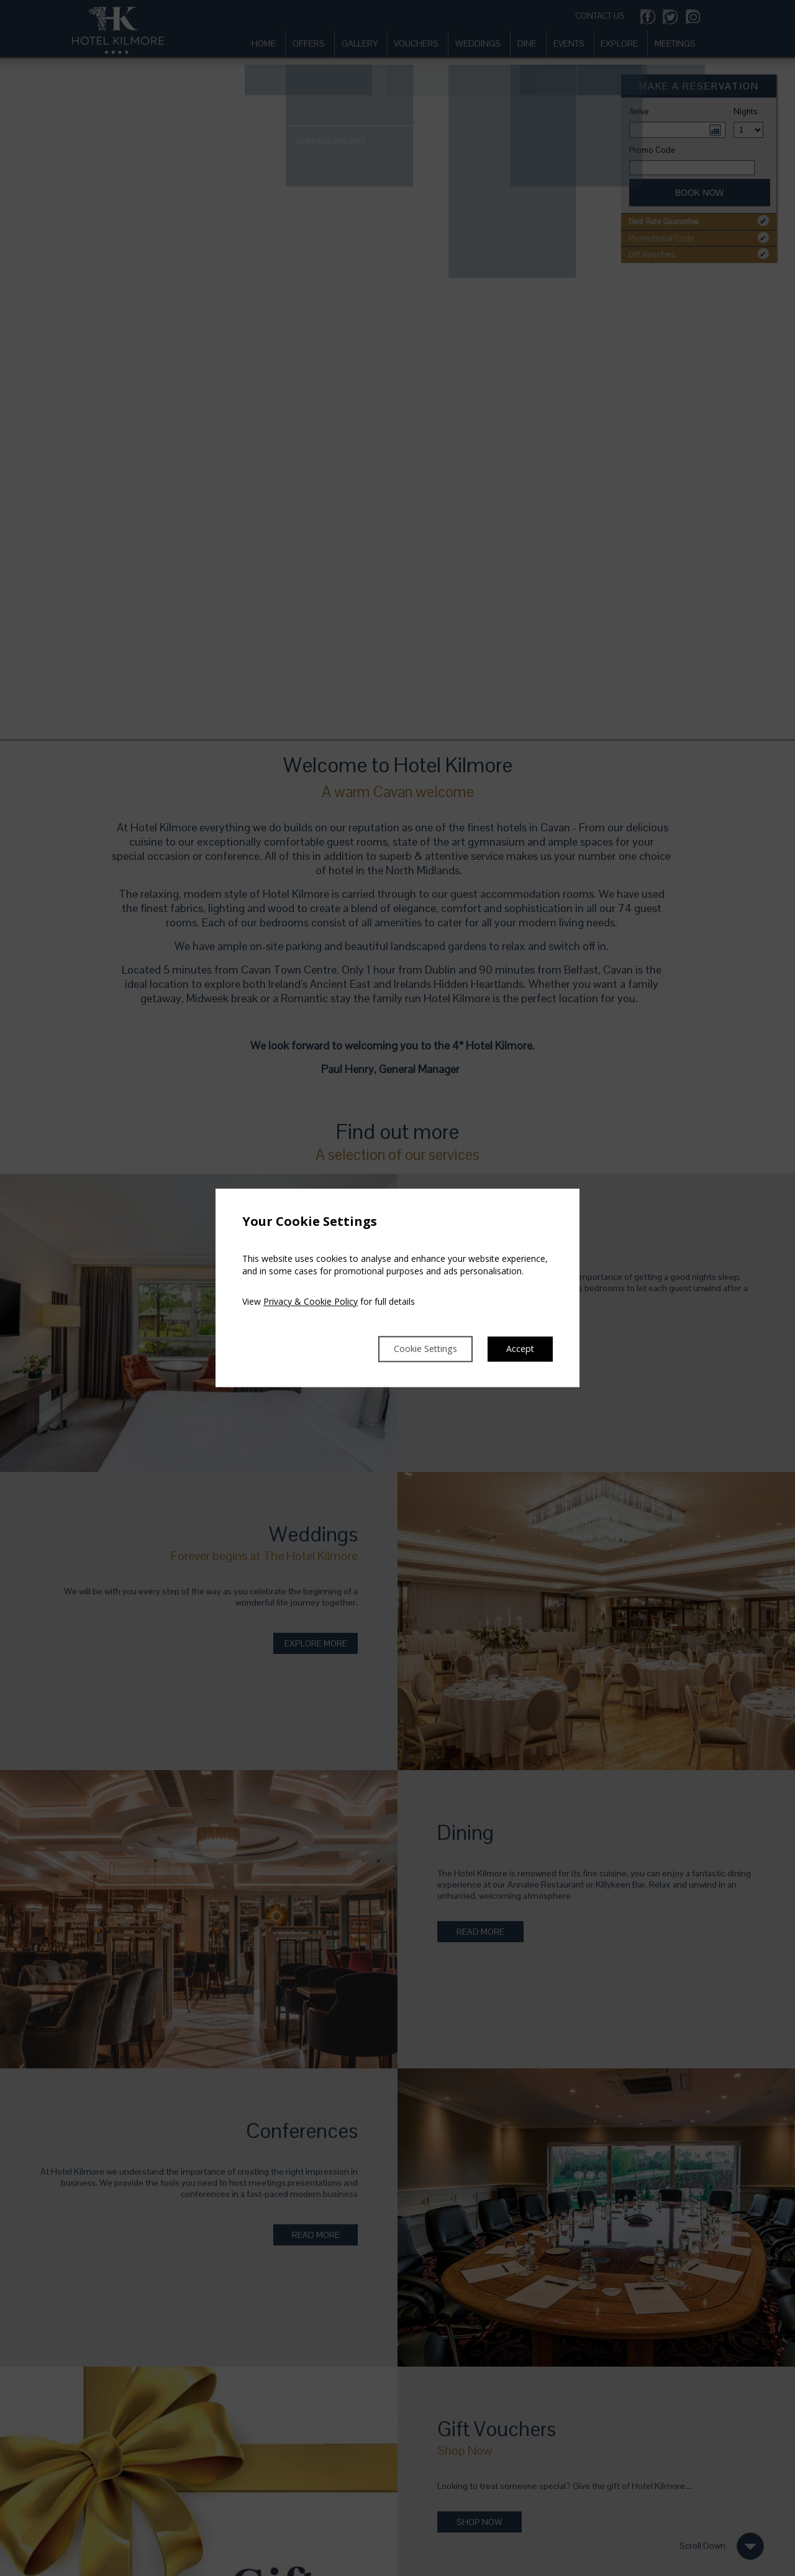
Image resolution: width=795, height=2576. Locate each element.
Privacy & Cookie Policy (310, 1301)
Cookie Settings (415, 1349)
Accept (519, 1349)
